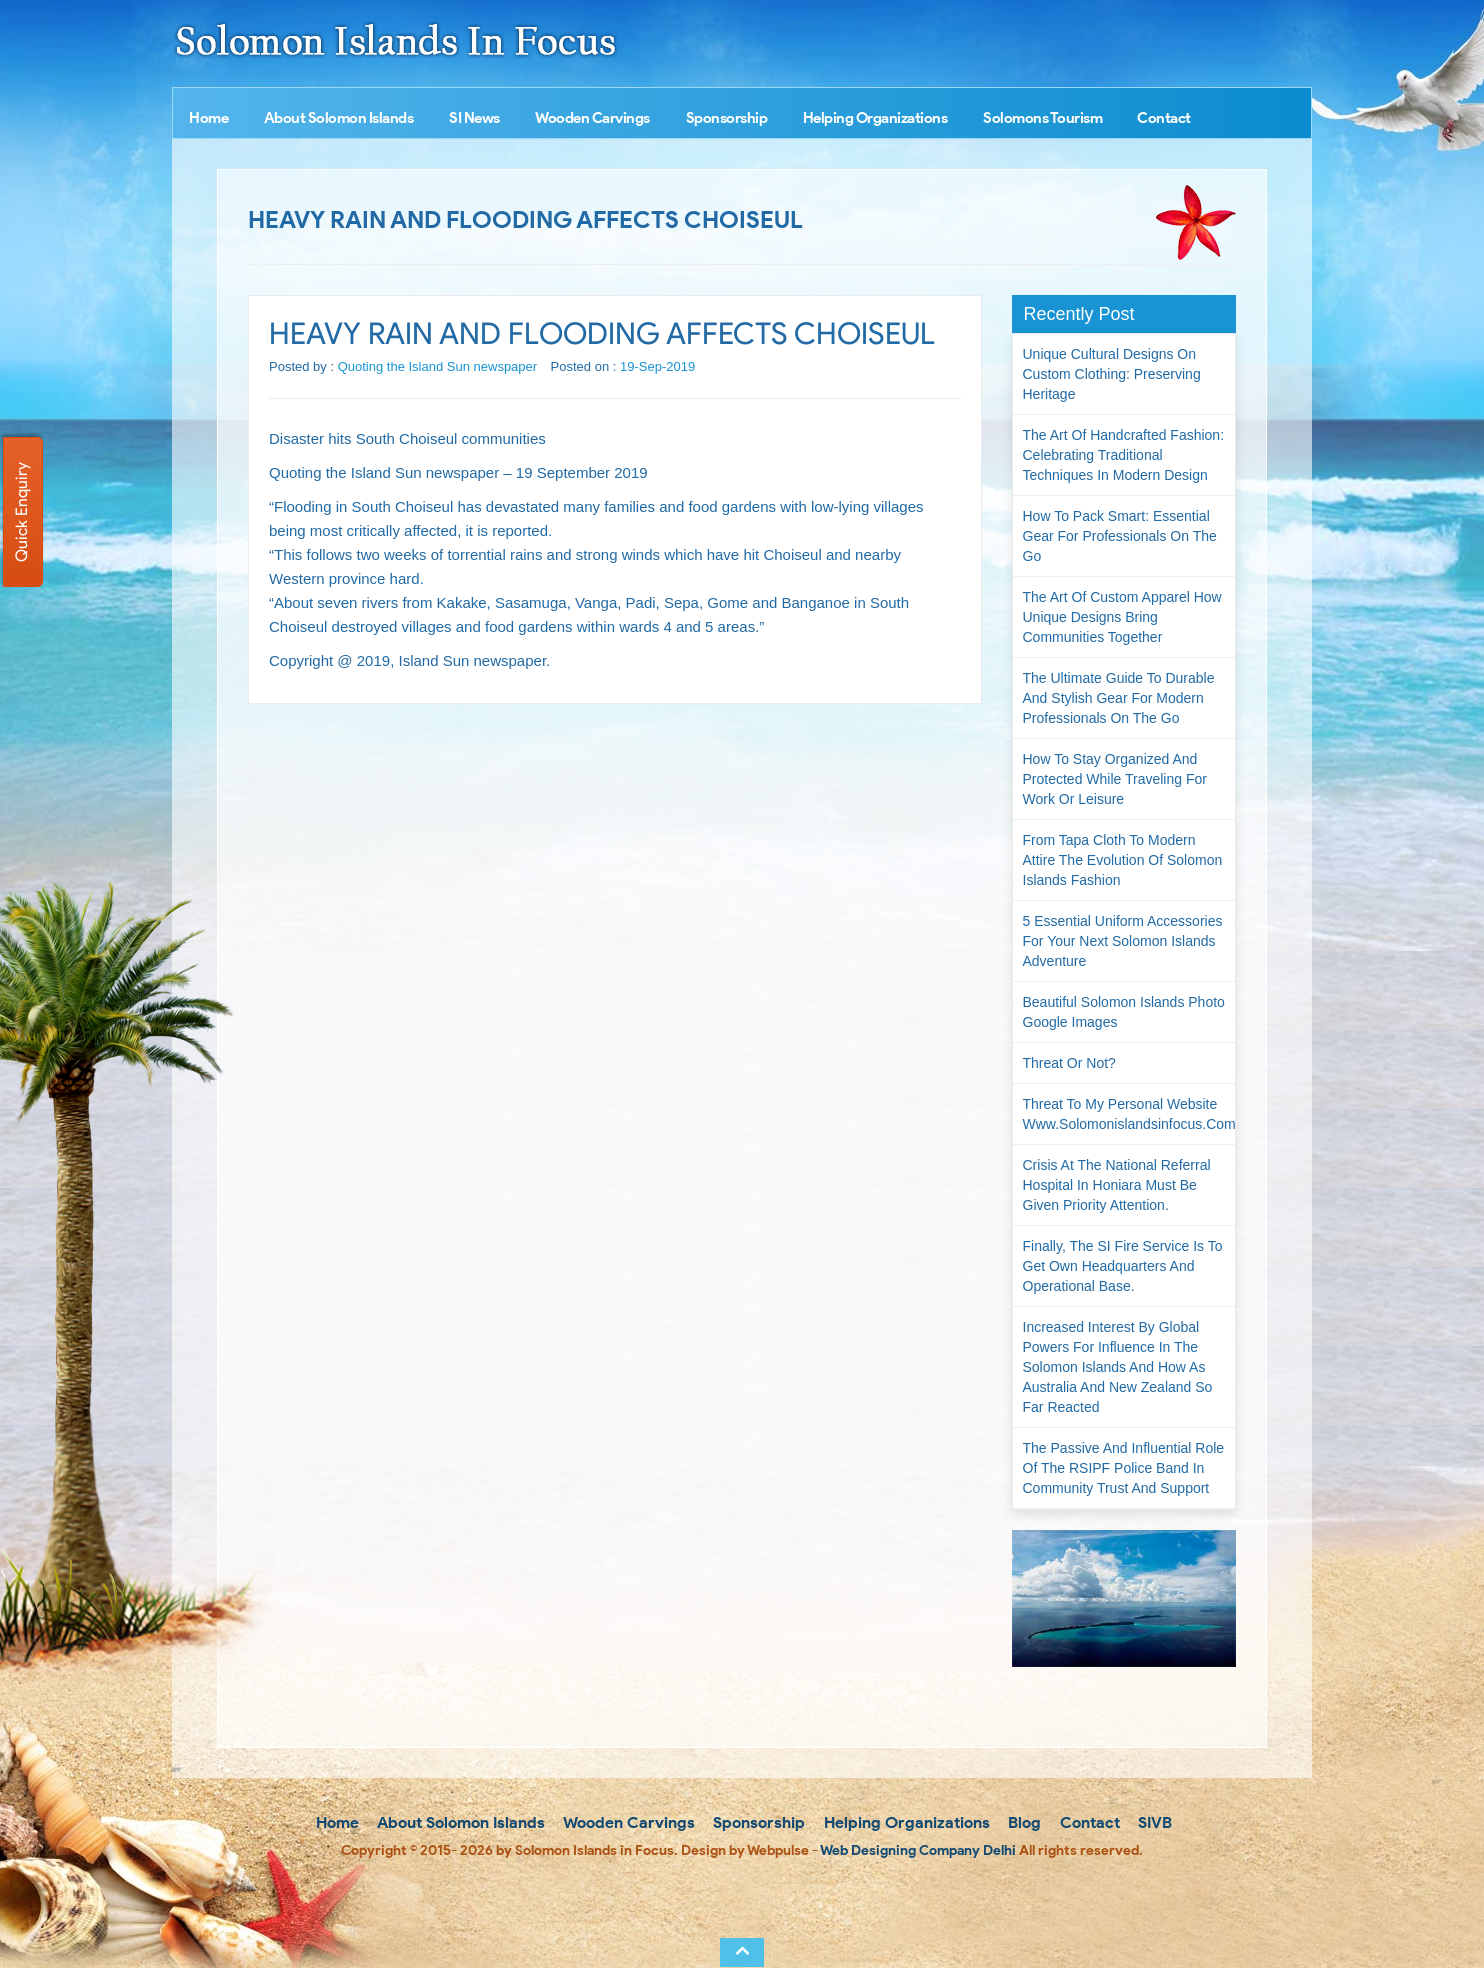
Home (208, 118)
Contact (1164, 118)
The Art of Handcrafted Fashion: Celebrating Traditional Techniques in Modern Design (1124, 455)
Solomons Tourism (1042, 118)
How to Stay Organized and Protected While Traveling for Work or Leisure (1115, 779)
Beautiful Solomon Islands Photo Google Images (1124, 1012)
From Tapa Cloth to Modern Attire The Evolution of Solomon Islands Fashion (1123, 860)
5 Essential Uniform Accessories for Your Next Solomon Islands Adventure (1123, 941)
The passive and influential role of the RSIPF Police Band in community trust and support (1124, 1468)
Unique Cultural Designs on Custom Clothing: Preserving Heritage (1112, 374)
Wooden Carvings (592, 118)
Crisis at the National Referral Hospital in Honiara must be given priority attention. (1117, 1185)
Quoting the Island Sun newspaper (437, 366)
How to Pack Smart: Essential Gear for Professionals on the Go (1120, 536)
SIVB (1153, 1822)
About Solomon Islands (339, 118)
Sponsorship (727, 118)
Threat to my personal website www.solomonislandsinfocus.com (1129, 1114)
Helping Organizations (875, 118)
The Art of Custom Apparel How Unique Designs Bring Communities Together (1122, 617)
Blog (1022, 1822)
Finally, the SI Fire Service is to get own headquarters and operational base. (1123, 1266)
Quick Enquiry (21, 512)
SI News (474, 118)
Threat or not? (1069, 1063)
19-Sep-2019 (657, 366)
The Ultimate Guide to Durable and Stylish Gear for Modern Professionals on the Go (1119, 698)
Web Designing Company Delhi (918, 1850)
